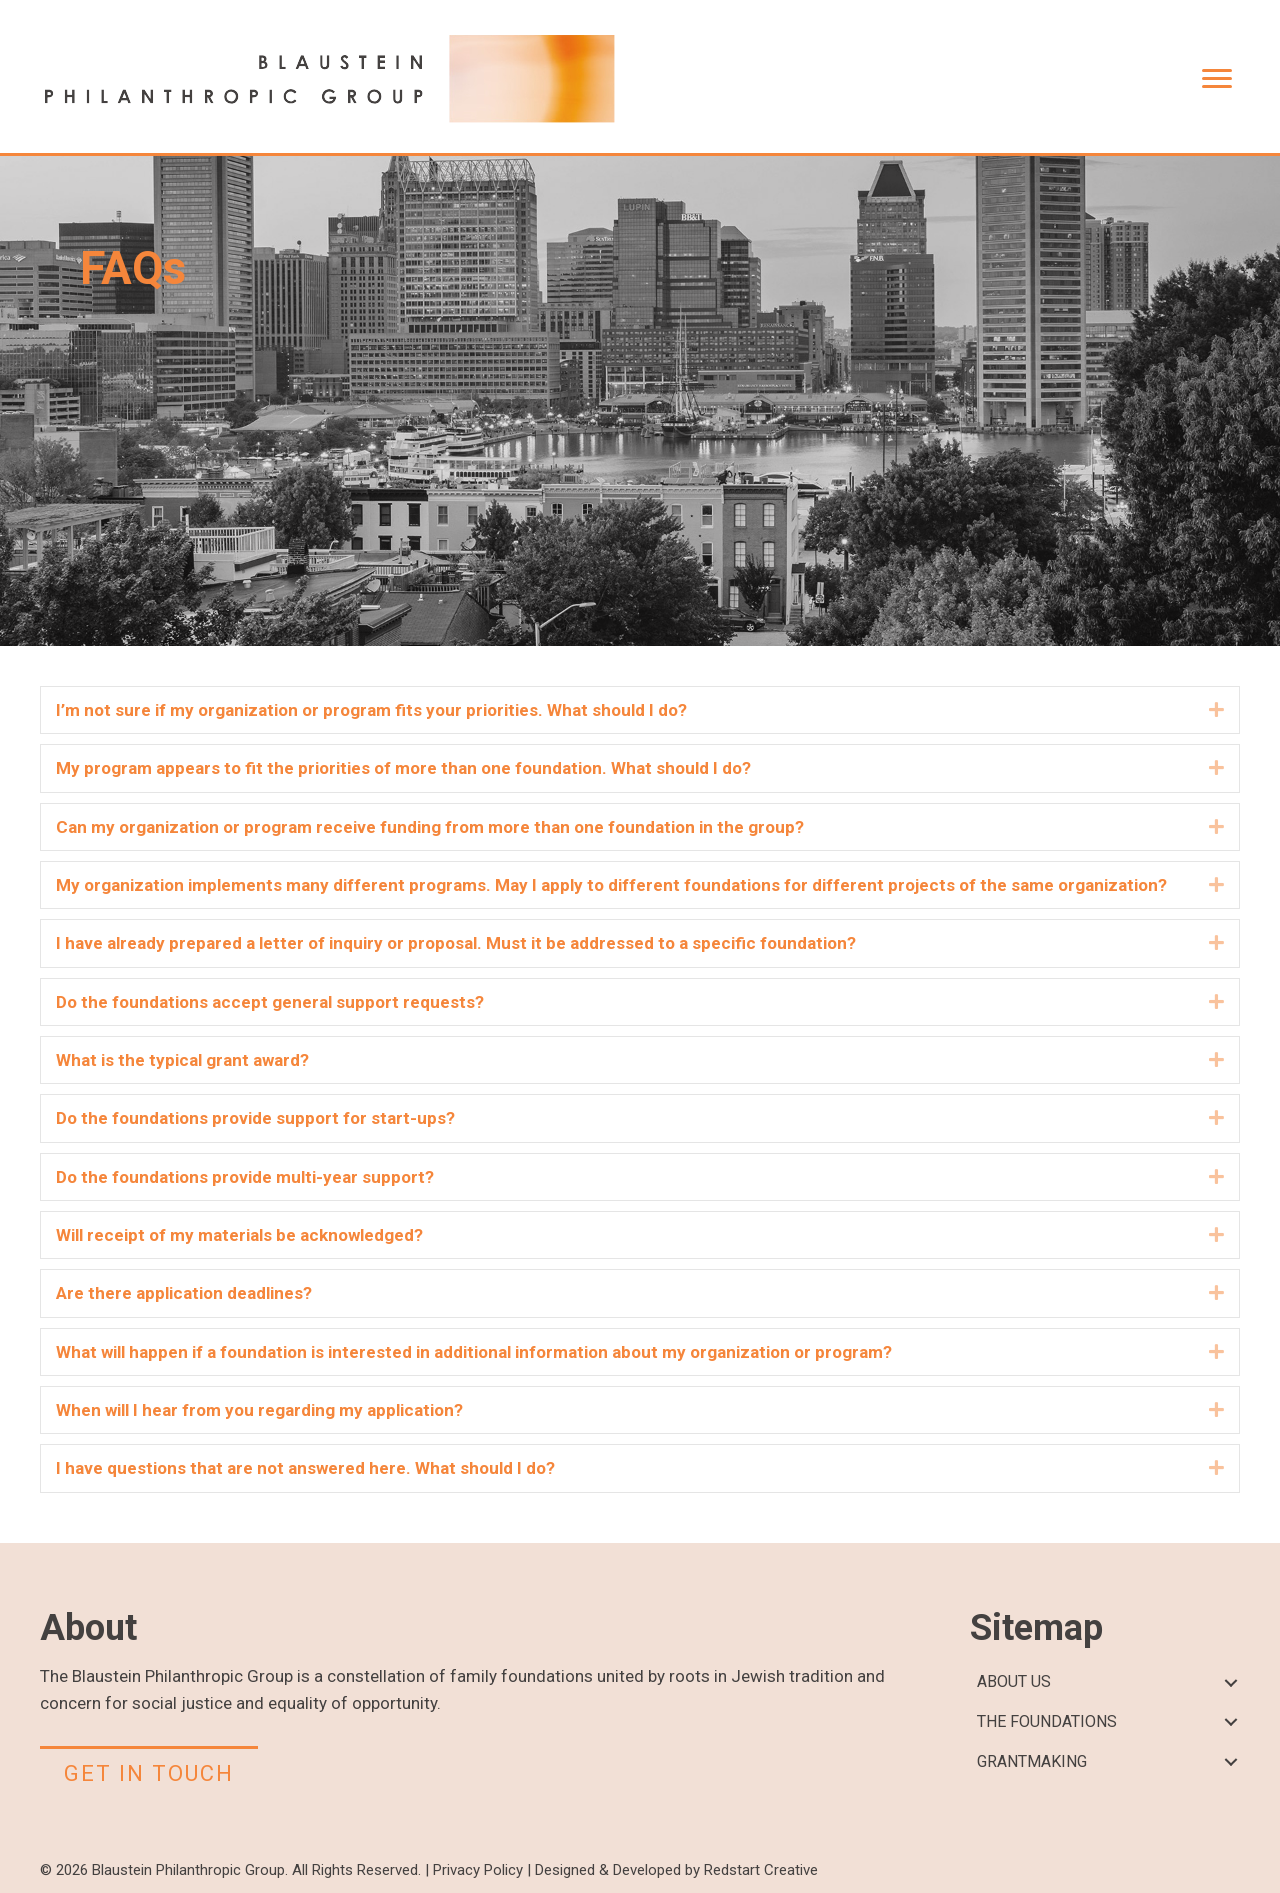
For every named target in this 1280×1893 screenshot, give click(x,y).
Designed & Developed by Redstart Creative (676, 1870)
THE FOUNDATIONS (1047, 1721)
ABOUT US (1014, 1681)
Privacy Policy (478, 1870)
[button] (1216, 710)
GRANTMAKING (1032, 1761)
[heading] (627, 710)
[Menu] (1217, 79)
